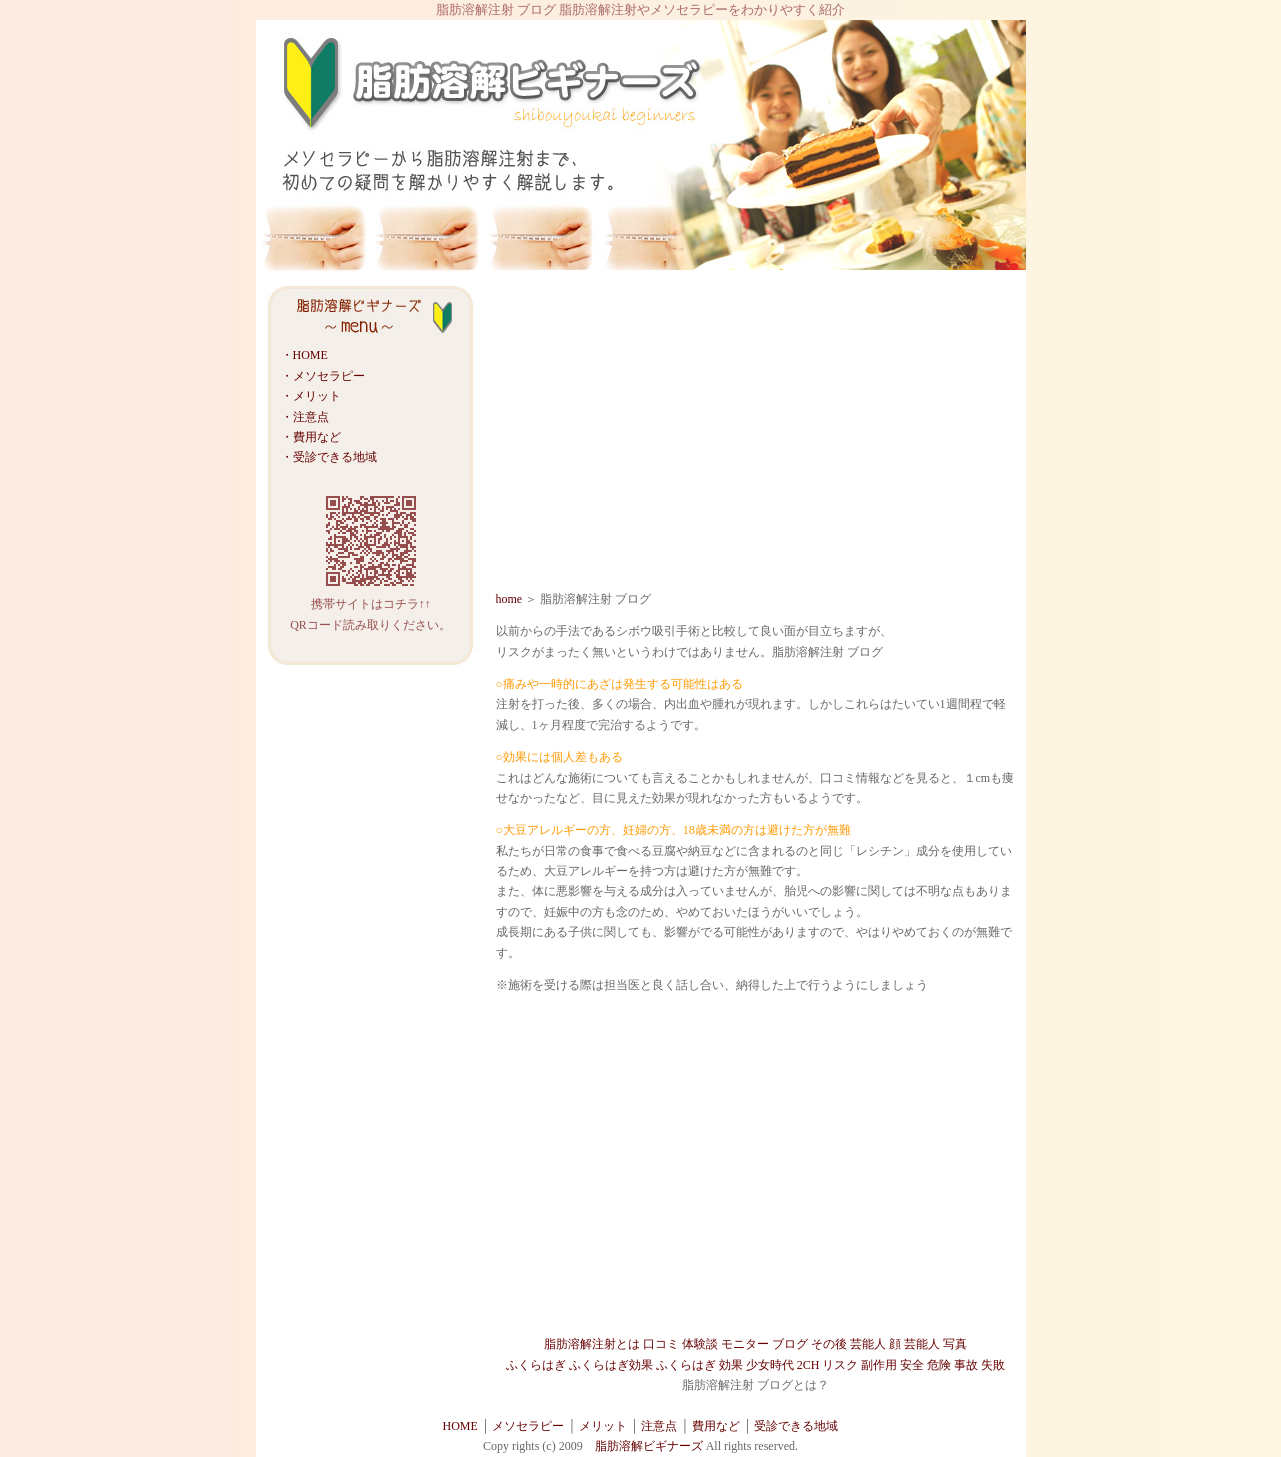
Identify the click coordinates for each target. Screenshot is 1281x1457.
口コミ (661, 1344)
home (509, 599)
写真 (955, 1344)
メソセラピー (528, 1426)
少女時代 (770, 1365)
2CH (808, 1365)
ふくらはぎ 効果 (699, 1365)
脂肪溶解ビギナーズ (650, 1446)
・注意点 (305, 417)
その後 (829, 1344)
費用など (716, 1426)
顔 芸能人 (914, 1344)
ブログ (790, 1344)
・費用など (311, 437)
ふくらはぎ (536, 1365)
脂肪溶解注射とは (592, 1344)
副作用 (879, 1365)
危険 (939, 1365)
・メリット (311, 396)
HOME (460, 1426)
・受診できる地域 (329, 457)
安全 (912, 1365)
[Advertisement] (756, 434)
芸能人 (868, 1344)
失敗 (993, 1365)
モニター (745, 1344)
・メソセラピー (323, 376)
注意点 (659, 1426)
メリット (603, 1426)
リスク (840, 1365)
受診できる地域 (796, 1426)
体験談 (700, 1344)
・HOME (304, 355)
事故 (966, 1365)
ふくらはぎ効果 (611, 1365)
